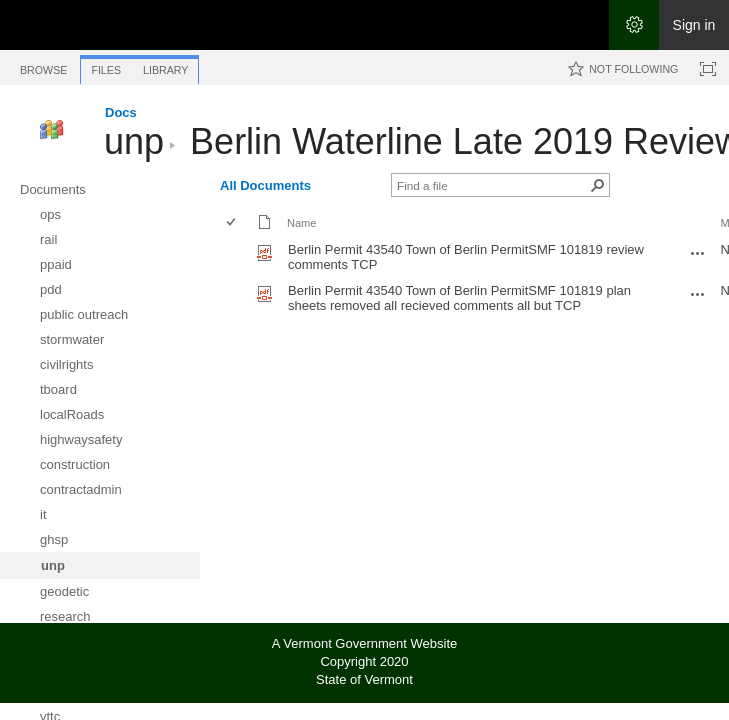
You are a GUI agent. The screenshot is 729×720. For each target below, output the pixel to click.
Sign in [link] (694, 25)
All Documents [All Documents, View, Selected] (265, 185)
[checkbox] (232, 223)
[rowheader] (236, 257)
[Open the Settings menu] (634, 25)
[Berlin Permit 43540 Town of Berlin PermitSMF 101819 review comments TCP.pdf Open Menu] (698, 253)
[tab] (43, 66)
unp (134, 141)
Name (301, 223)
